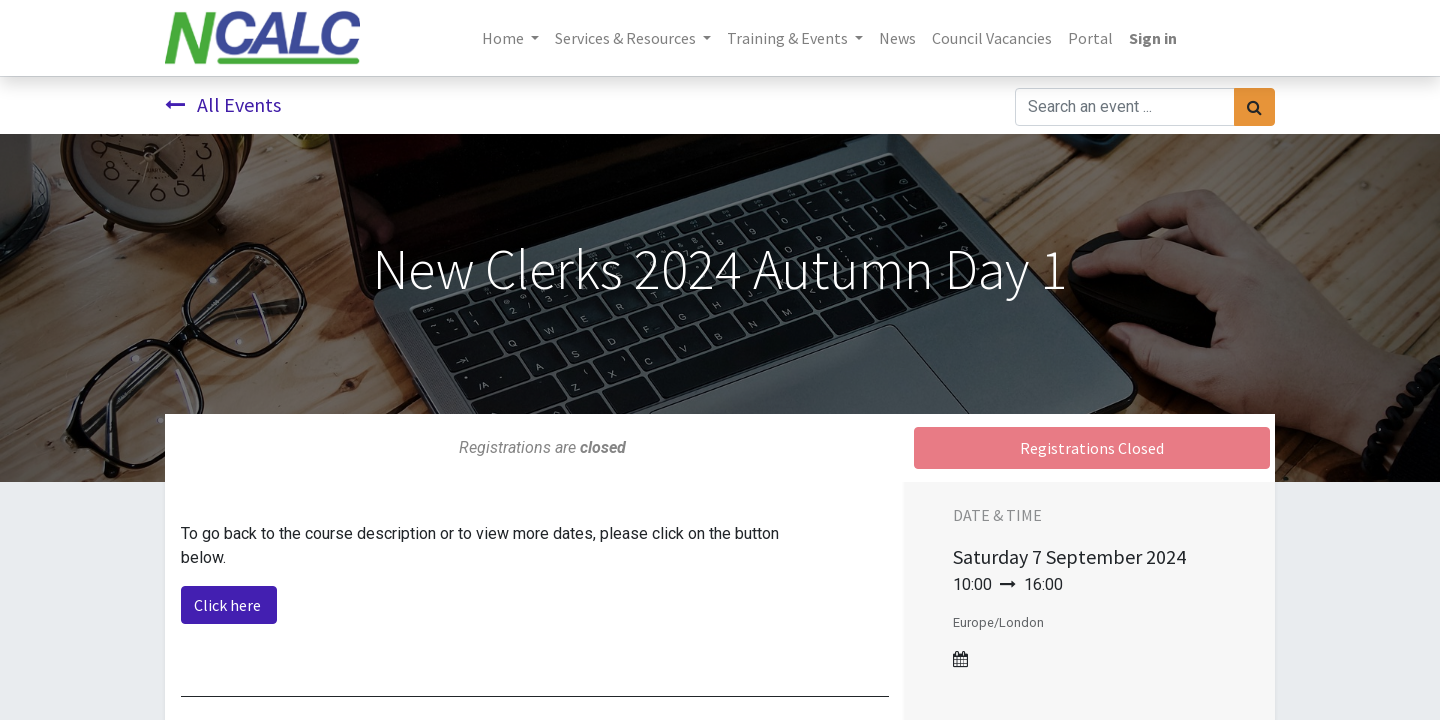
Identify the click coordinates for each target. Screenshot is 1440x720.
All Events (223, 104)
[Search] (1254, 107)
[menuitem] (897, 38)
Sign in (1153, 38)
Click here (229, 605)
